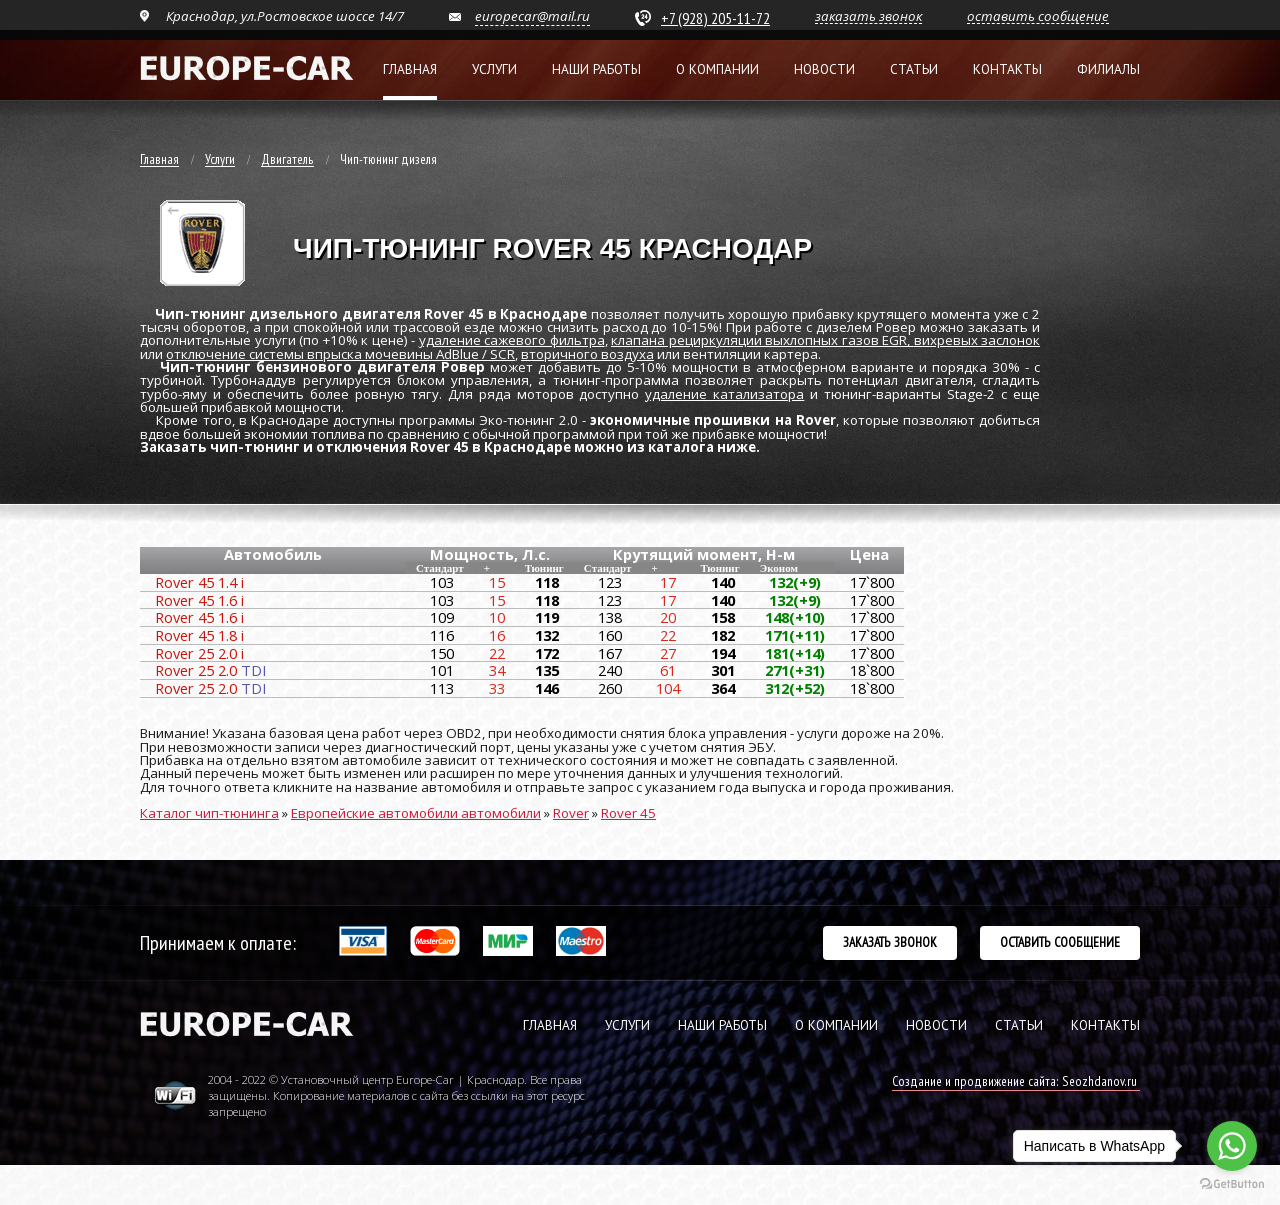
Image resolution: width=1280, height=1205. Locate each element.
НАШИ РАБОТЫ (722, 1025)
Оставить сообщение (1060, 942)
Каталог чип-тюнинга (209, 813)
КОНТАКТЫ (1105, 1025)
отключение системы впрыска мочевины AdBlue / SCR (340, 354)
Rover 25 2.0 (210, 670)
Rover (571, 813)
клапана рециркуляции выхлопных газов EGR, (762, 340)
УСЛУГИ (627, 1025)
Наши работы (596, 69)
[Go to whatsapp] (1232, 1146)
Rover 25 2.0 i (199, 653)
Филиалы (1108, 69)
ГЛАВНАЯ (550, 1025)
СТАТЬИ (1019, 1025)
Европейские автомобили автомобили (416, 813)
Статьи (914, 69)
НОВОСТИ (936, 1025)
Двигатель (287, 160)
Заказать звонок (890, 942)
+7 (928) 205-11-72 (715, 18)
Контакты (1007, 69)
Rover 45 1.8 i (199, 635)
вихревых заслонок (977, 340)
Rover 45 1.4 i (199, 582)
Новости (824, 69)
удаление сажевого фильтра (512, 340)
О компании (717, 69)
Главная (410, 69)
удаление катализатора (724, 394)
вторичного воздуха (587, 354)
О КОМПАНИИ (836, 1025)
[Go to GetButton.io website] (1232, 1184)
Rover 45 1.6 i (199, 600)
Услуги (494, 69)
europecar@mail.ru (532, 16)
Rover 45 (628, 813)
